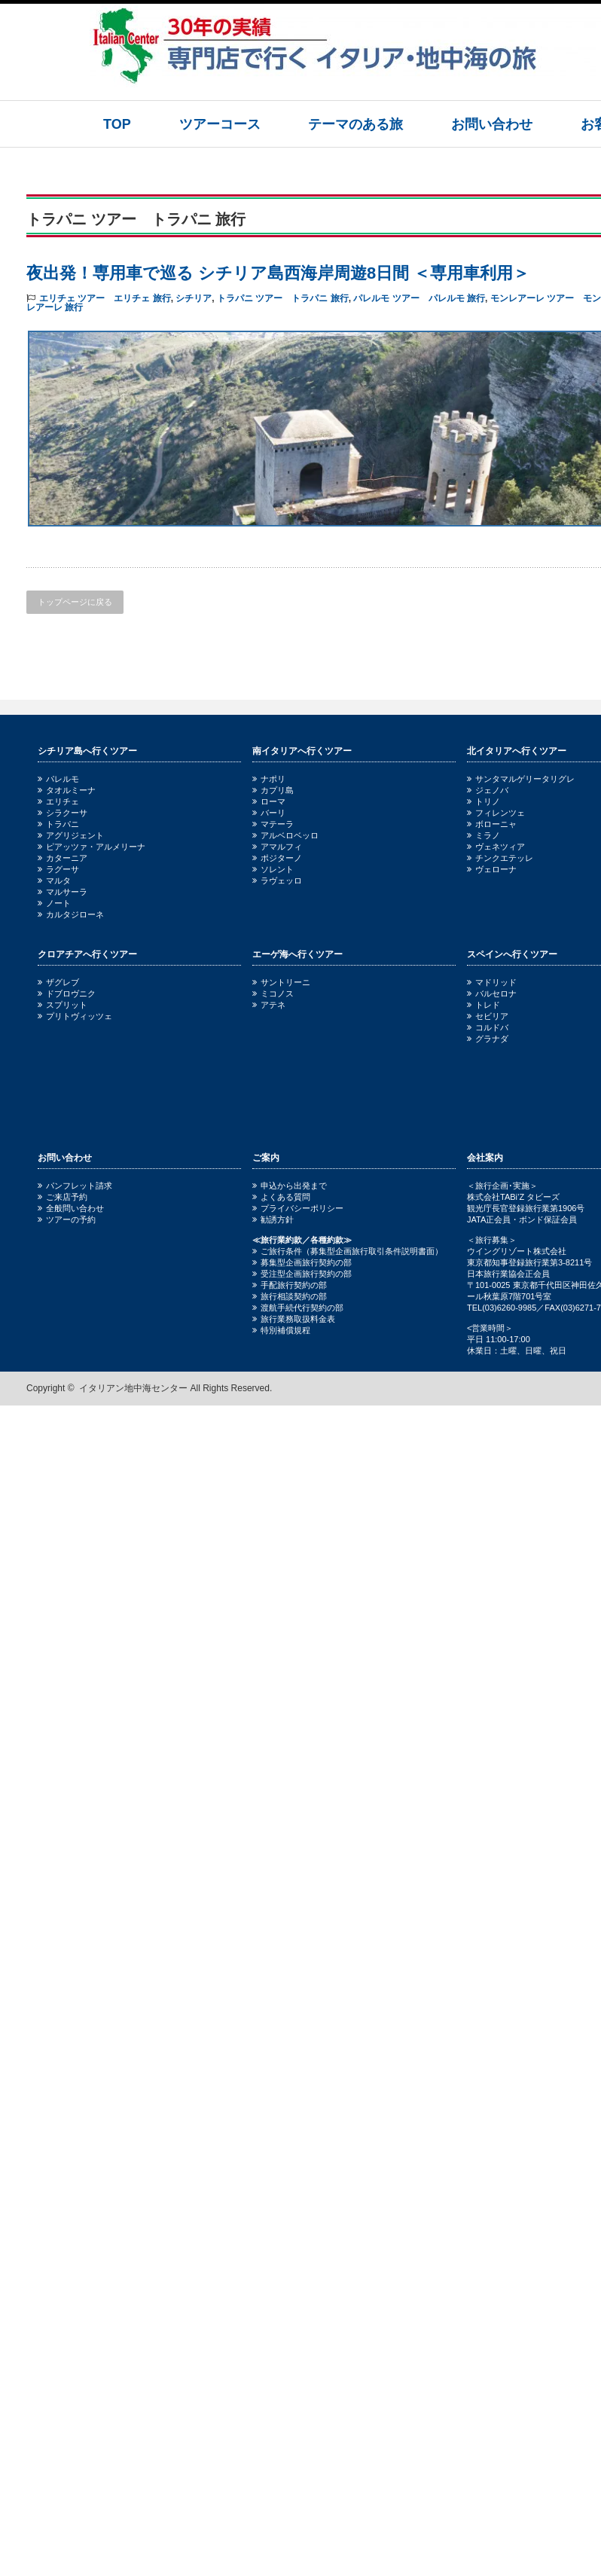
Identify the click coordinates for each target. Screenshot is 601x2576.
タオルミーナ (67, 790)
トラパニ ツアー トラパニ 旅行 (283, 298)
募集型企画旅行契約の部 (302, 1262)
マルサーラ (62, 891)
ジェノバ (487, 790)
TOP (117, 124)
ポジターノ (277, 857)
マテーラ (273, 824)
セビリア (487, 1016)
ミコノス (273, 993)
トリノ (483, 801)
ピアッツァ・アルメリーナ (91, 846)
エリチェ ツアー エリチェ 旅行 (105, 298)
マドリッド (492, 982)
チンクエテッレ (500, 857)
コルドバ (487, 1027)
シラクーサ (62, 812)
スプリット (62, 1004)
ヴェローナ (492, 869)
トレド (483, 1004)
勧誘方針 (273, 1219)
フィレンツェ (496, 812)
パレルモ (58, 778)
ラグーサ (58, 869)
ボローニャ (492, 824)
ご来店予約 (62, 1196)
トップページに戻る (75, 601)
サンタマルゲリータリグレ (521, 778)
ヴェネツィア (496, 846)
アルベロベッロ (285, 835)
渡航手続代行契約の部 (297, 1307)
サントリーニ (281, 982)
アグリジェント (71, 835)
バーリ (268, 812)
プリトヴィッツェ (75, 1016)
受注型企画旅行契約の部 (302, 1273)
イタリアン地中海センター (133, 1388)
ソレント (273, 869)
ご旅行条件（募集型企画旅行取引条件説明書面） (347, 1251)
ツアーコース (220, 124)
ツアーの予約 (67, 1219)
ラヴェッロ (277, 880)
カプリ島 (273, 790)
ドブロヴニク (67, 993)
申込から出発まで (289, 1185)
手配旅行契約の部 (289, 1285)
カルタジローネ (71, 914)
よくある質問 (281, 1196)
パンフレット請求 (75, 1185)
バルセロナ (492, 993)
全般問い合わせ (71, 1208)
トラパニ (58, 824)
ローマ (268, 801)
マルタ (54, 880)
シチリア (193, 298)
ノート (54, 903)
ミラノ (483, 835)
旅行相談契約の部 (289, 1296)
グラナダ (487, 1038)
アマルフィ (277, 846)
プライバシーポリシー (297, 1208)
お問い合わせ (491, 124)
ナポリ (268, 778)
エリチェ (58, 801)
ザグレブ (58, 982)
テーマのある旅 (355, 124)
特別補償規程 (281, 1330)
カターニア (62, 857)
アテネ (268, 1004)
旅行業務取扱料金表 (293, 1318)
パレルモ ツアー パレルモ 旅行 (419, 298)
